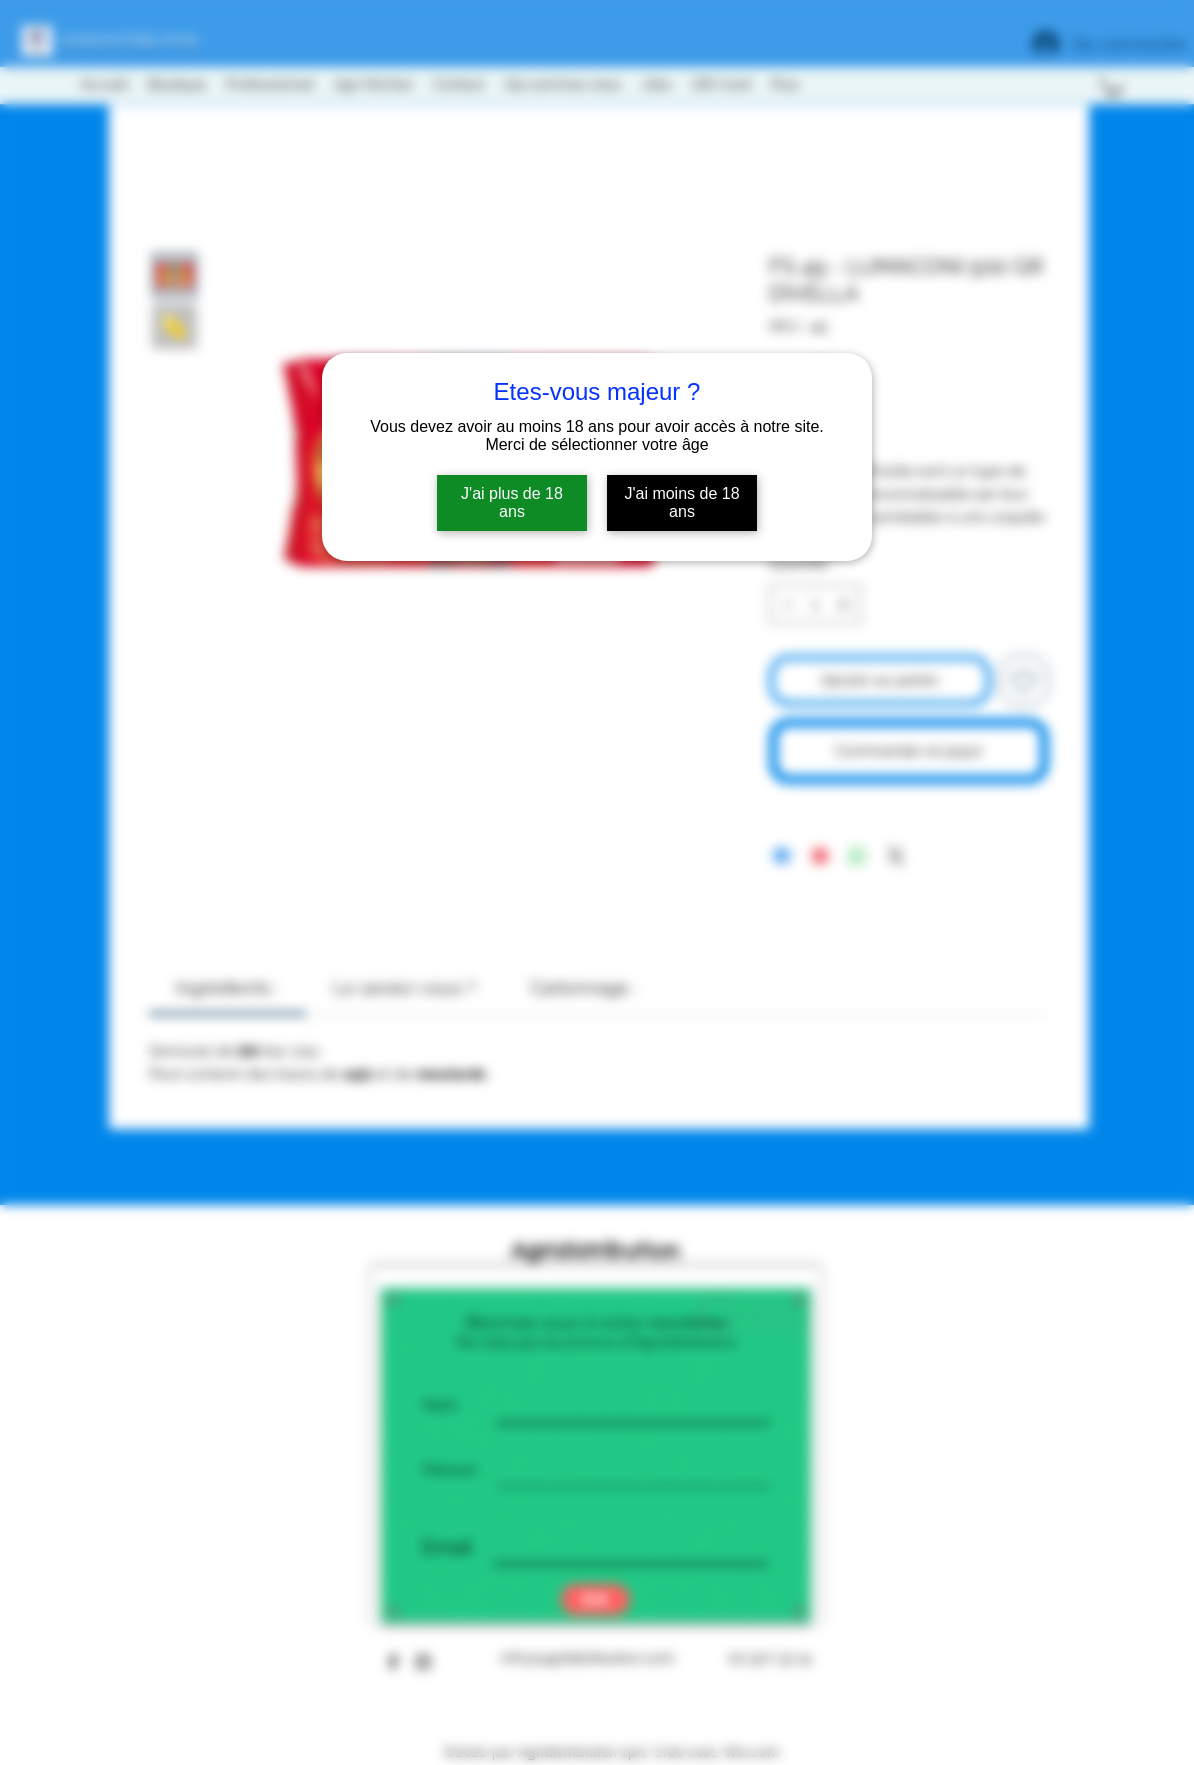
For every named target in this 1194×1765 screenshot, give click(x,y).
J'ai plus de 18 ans (512, 502)
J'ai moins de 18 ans (681, 502)
